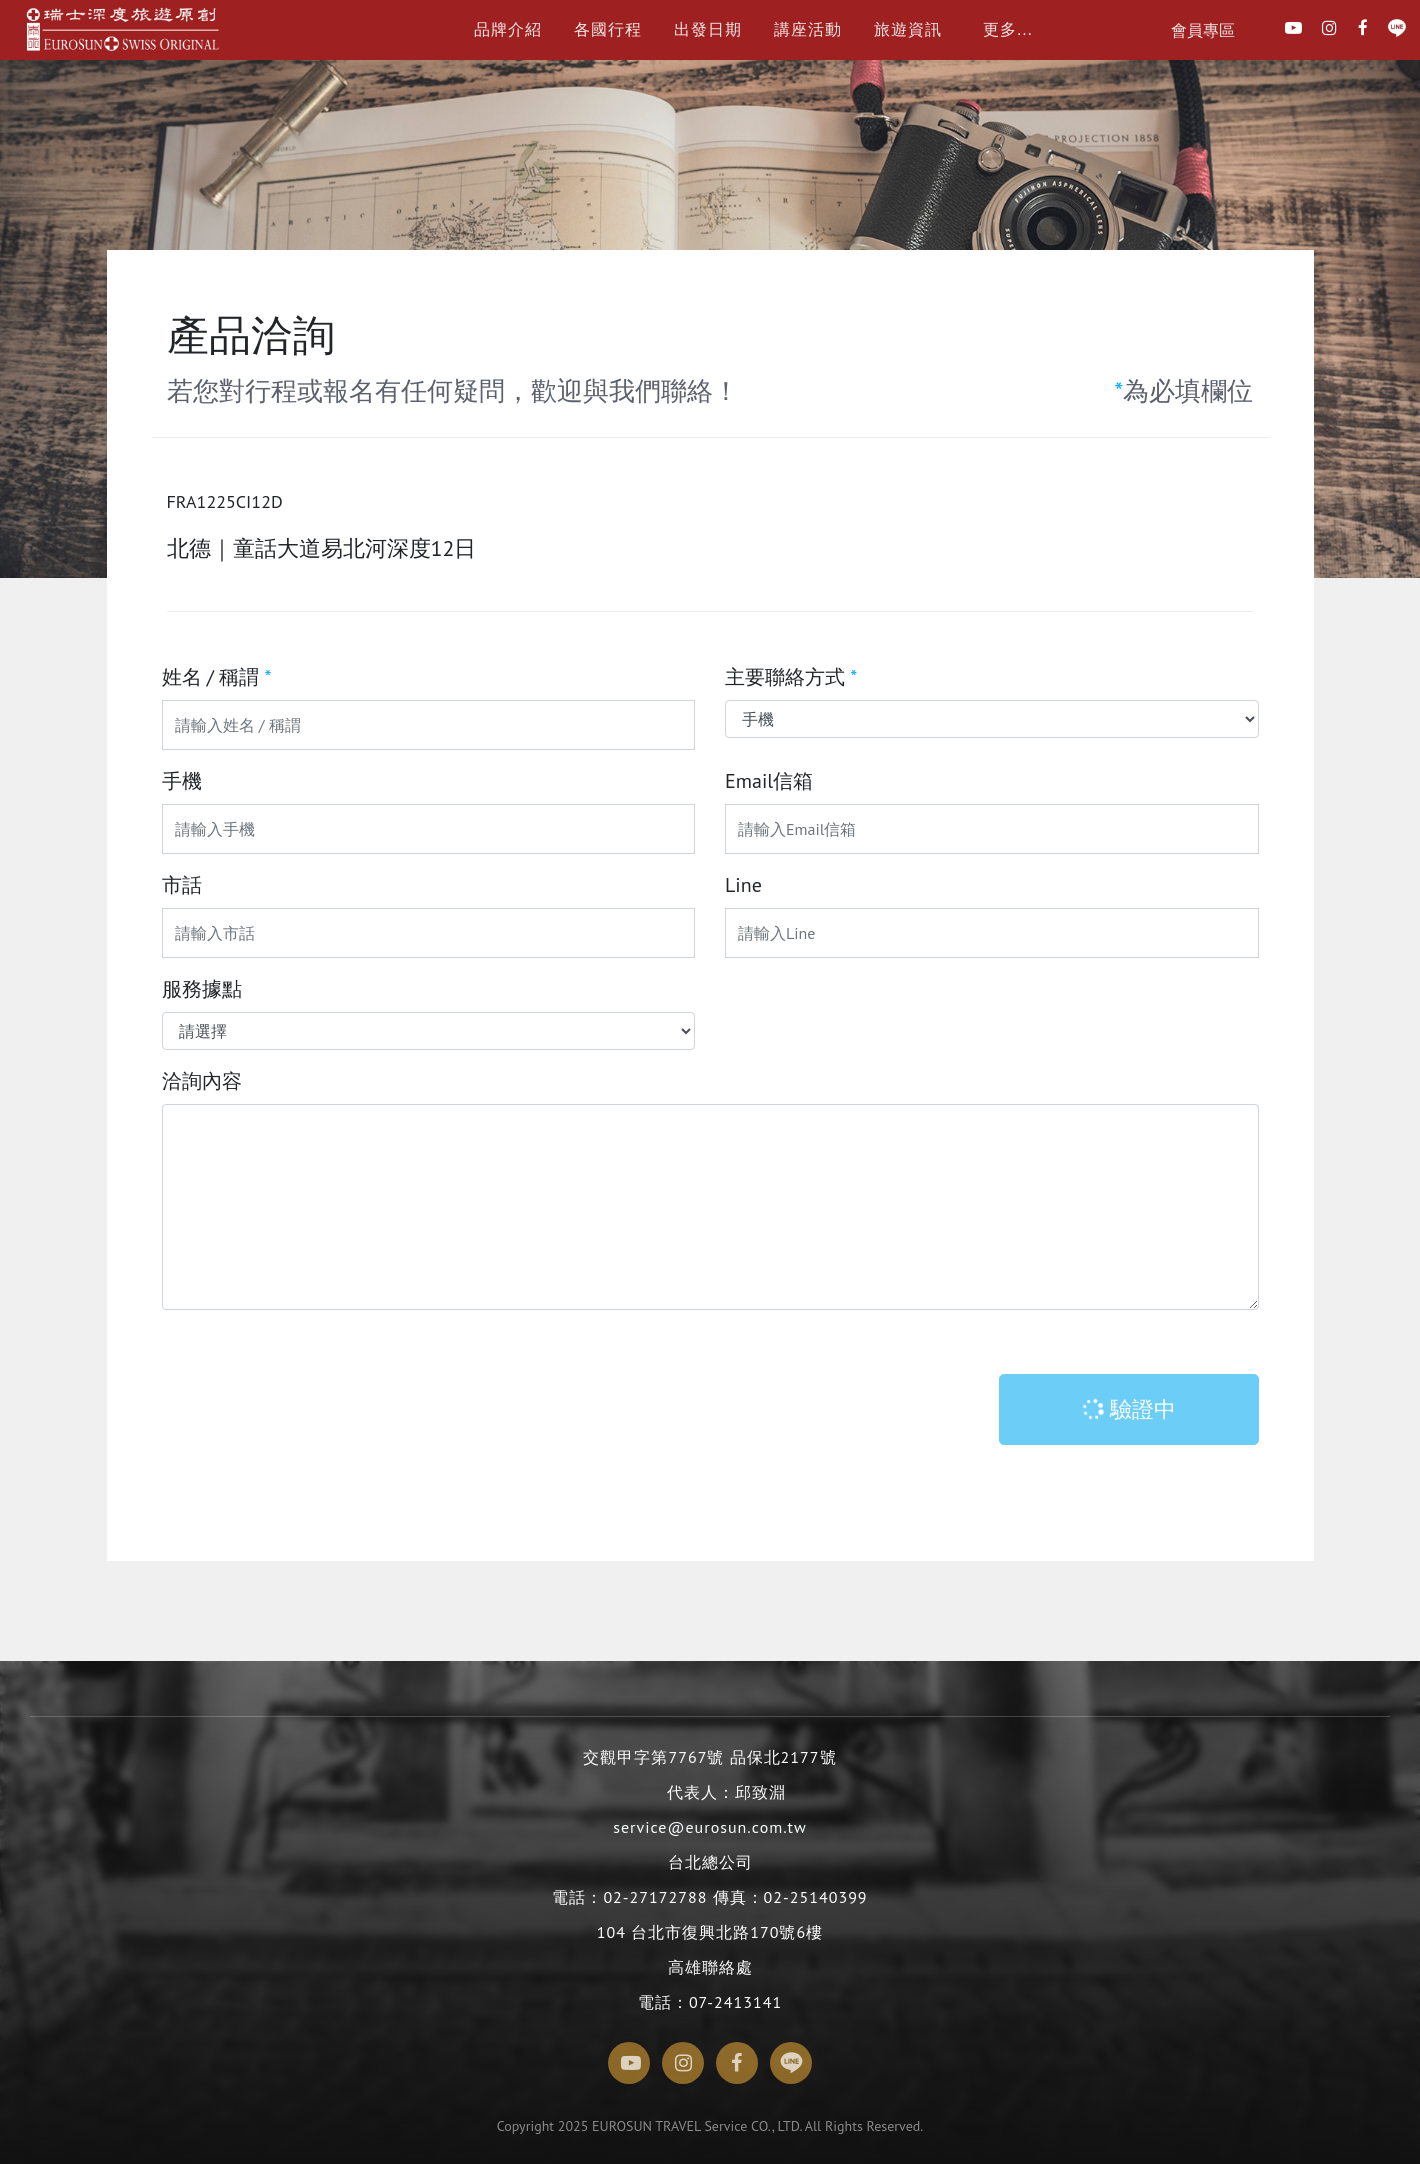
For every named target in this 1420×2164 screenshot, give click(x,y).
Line (743, 885)
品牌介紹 (507, 29)
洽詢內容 (202, 1081)
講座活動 (807, 29)
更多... (1007, 29)
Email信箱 (769, 781)
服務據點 (202, 989)
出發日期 (707, 29)
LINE (1397, 34)
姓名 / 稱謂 (217, 677)
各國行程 (607, 29)
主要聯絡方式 (791, 677)
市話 (182, 885)
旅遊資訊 (907, 29)
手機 (182, 781)
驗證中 (1128, 1409)
